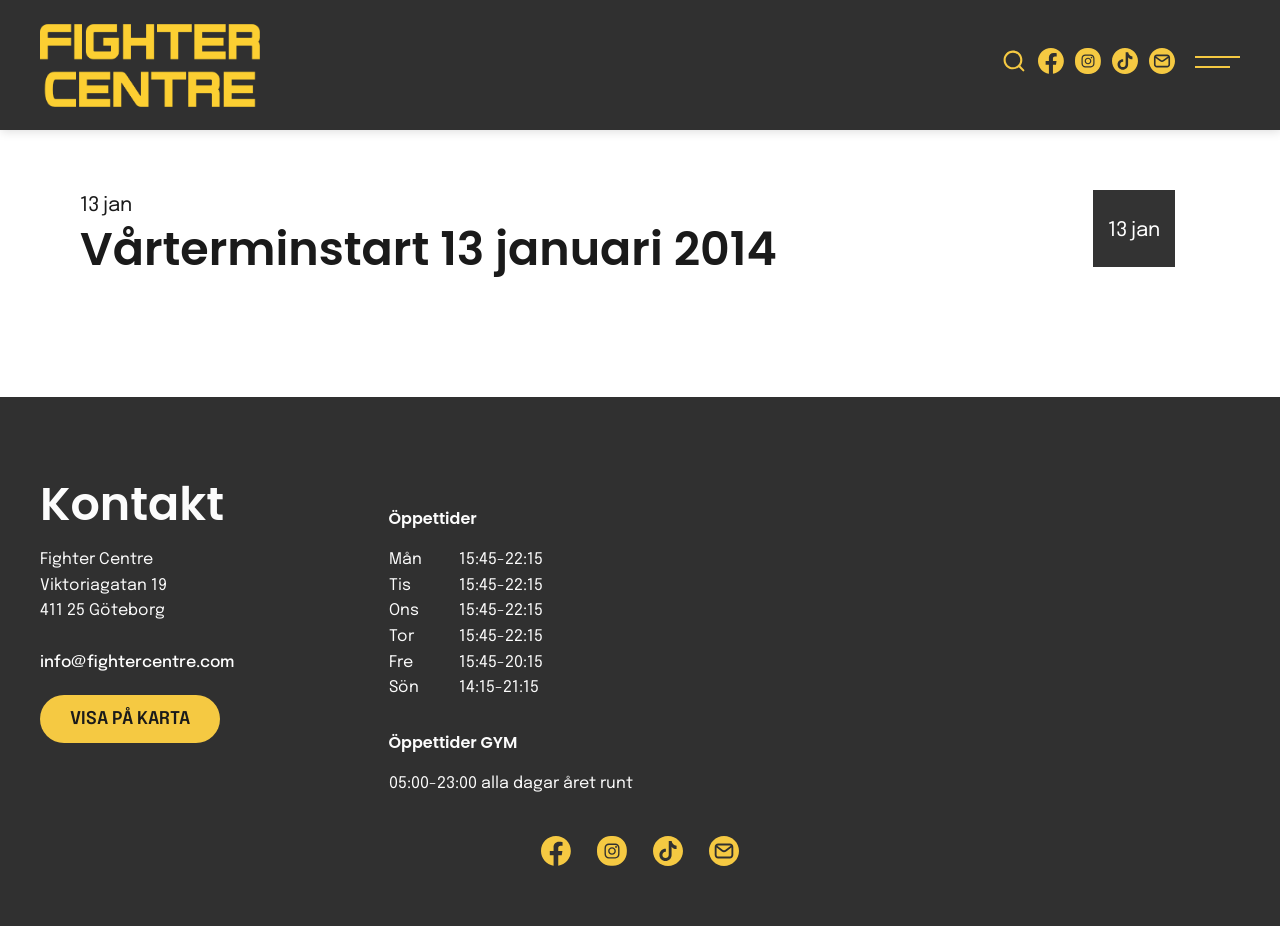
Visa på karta (130, 719)
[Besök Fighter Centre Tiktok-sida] (1125, 65)
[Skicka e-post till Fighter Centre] (1162, 65)
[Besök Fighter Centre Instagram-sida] (1088, 65)
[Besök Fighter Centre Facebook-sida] (1051, 65)
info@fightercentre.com (137, 662)
